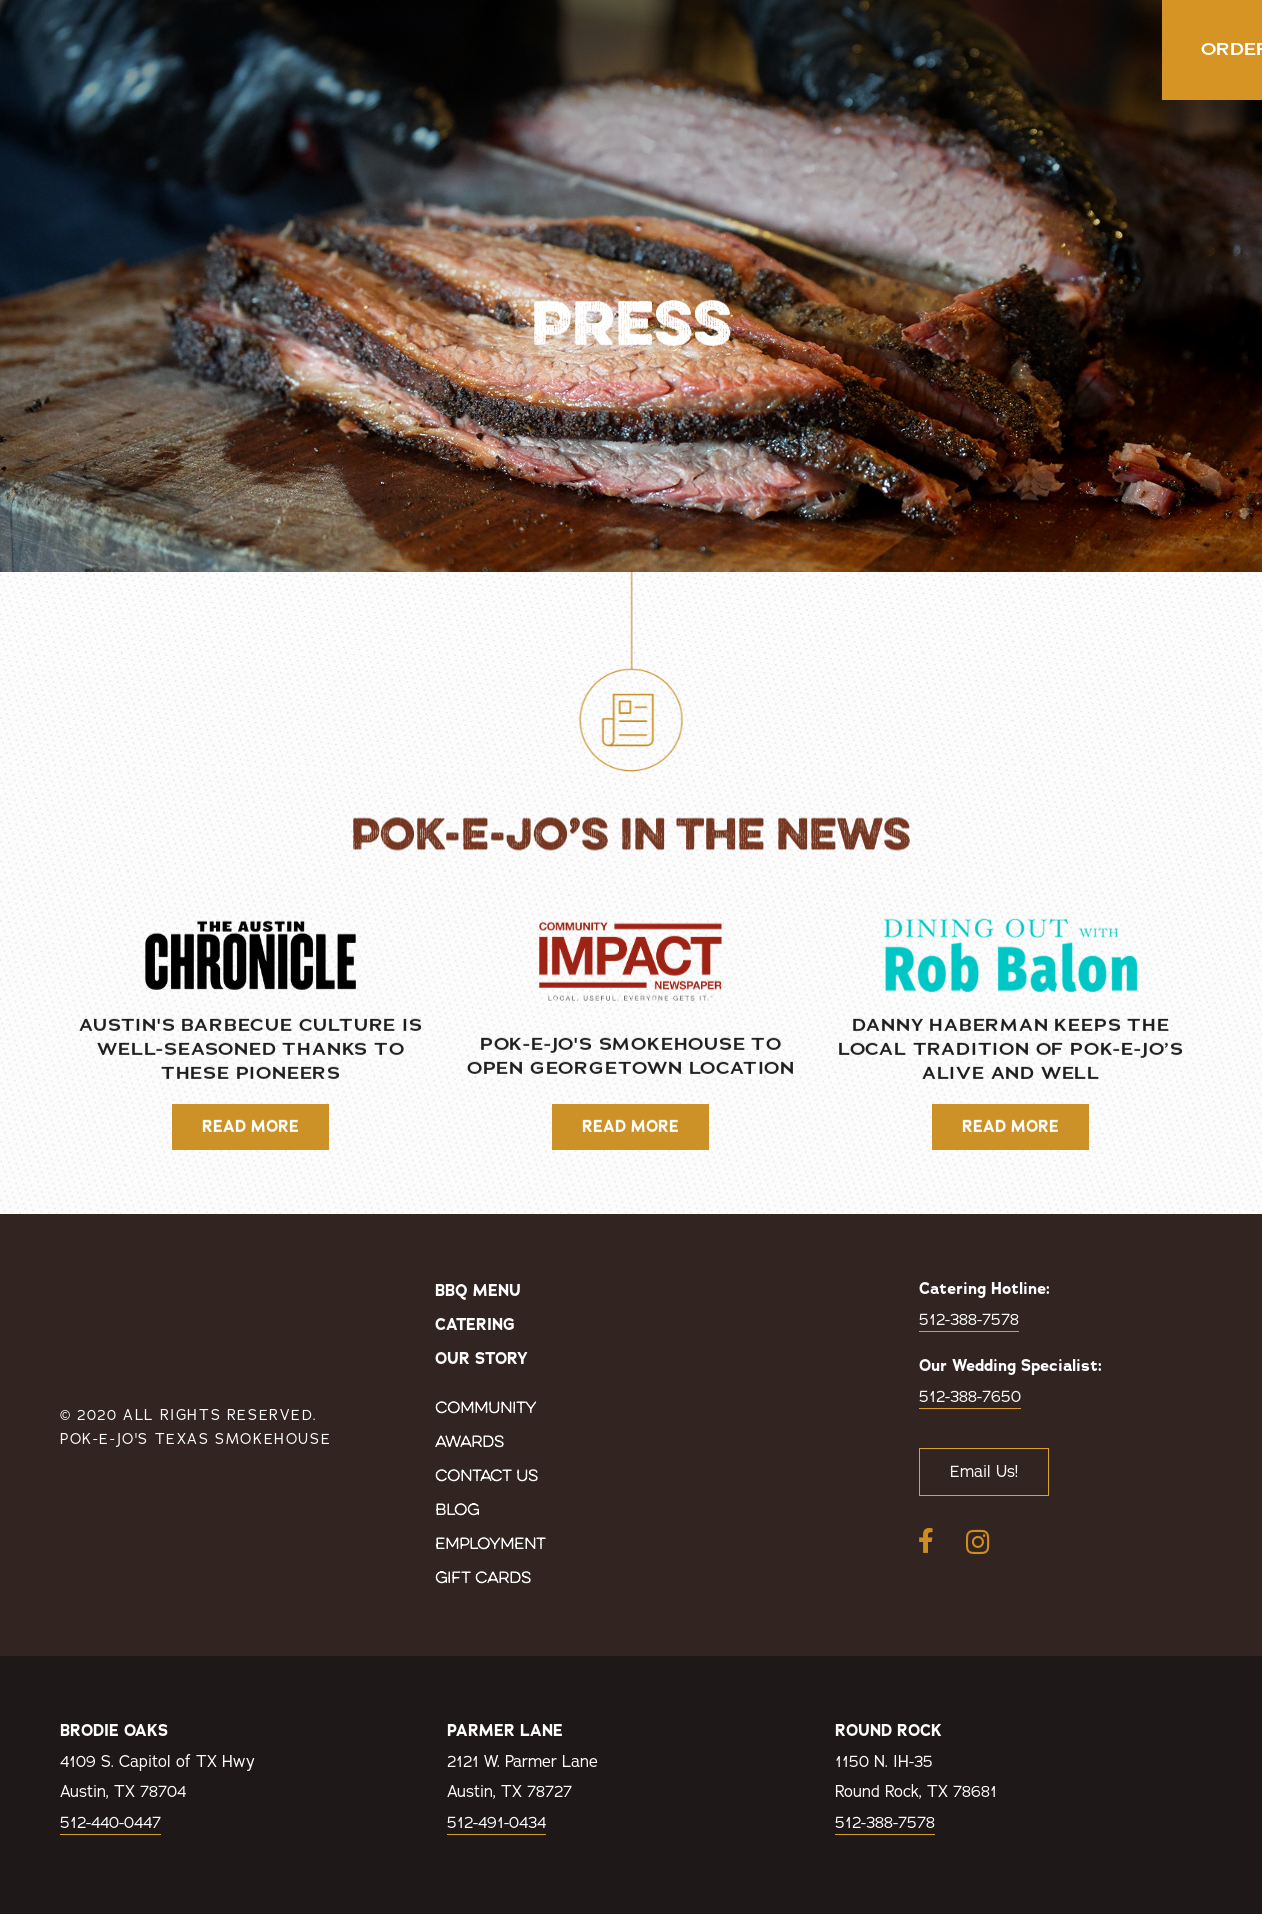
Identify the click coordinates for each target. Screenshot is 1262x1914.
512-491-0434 (496, 1823)
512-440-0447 (110, 1823)
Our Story (481, 1359)
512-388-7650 (970, 1397)
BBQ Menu (478, 1291)
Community (485, 1409)
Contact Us (486, 1477)
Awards (469, 1443)
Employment (490, 1545)
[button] (1239, 50)
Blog (457, 1511)
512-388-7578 (969, 1320)
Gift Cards (483, 1579)
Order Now (1119, 50)
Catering (475, 1325)
